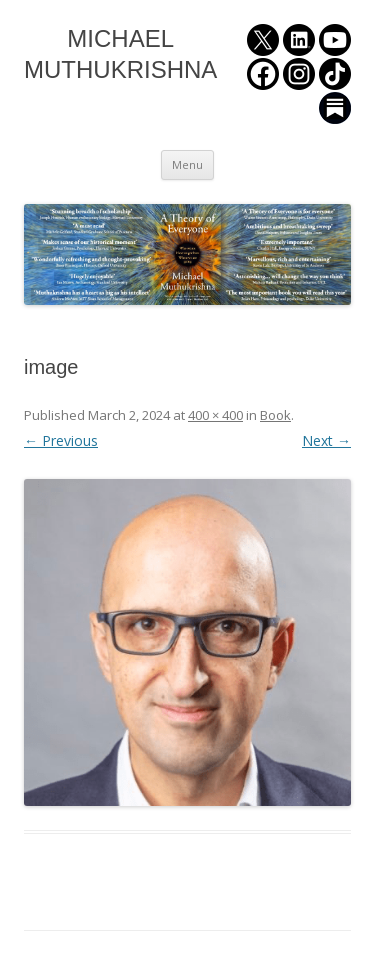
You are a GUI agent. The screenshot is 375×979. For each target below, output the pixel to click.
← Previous (61, 440)
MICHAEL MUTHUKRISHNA (120, 54)
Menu (187, 164)
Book (275, 415)
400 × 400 (215, 415)
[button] (187, 642)
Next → (326, 440)
